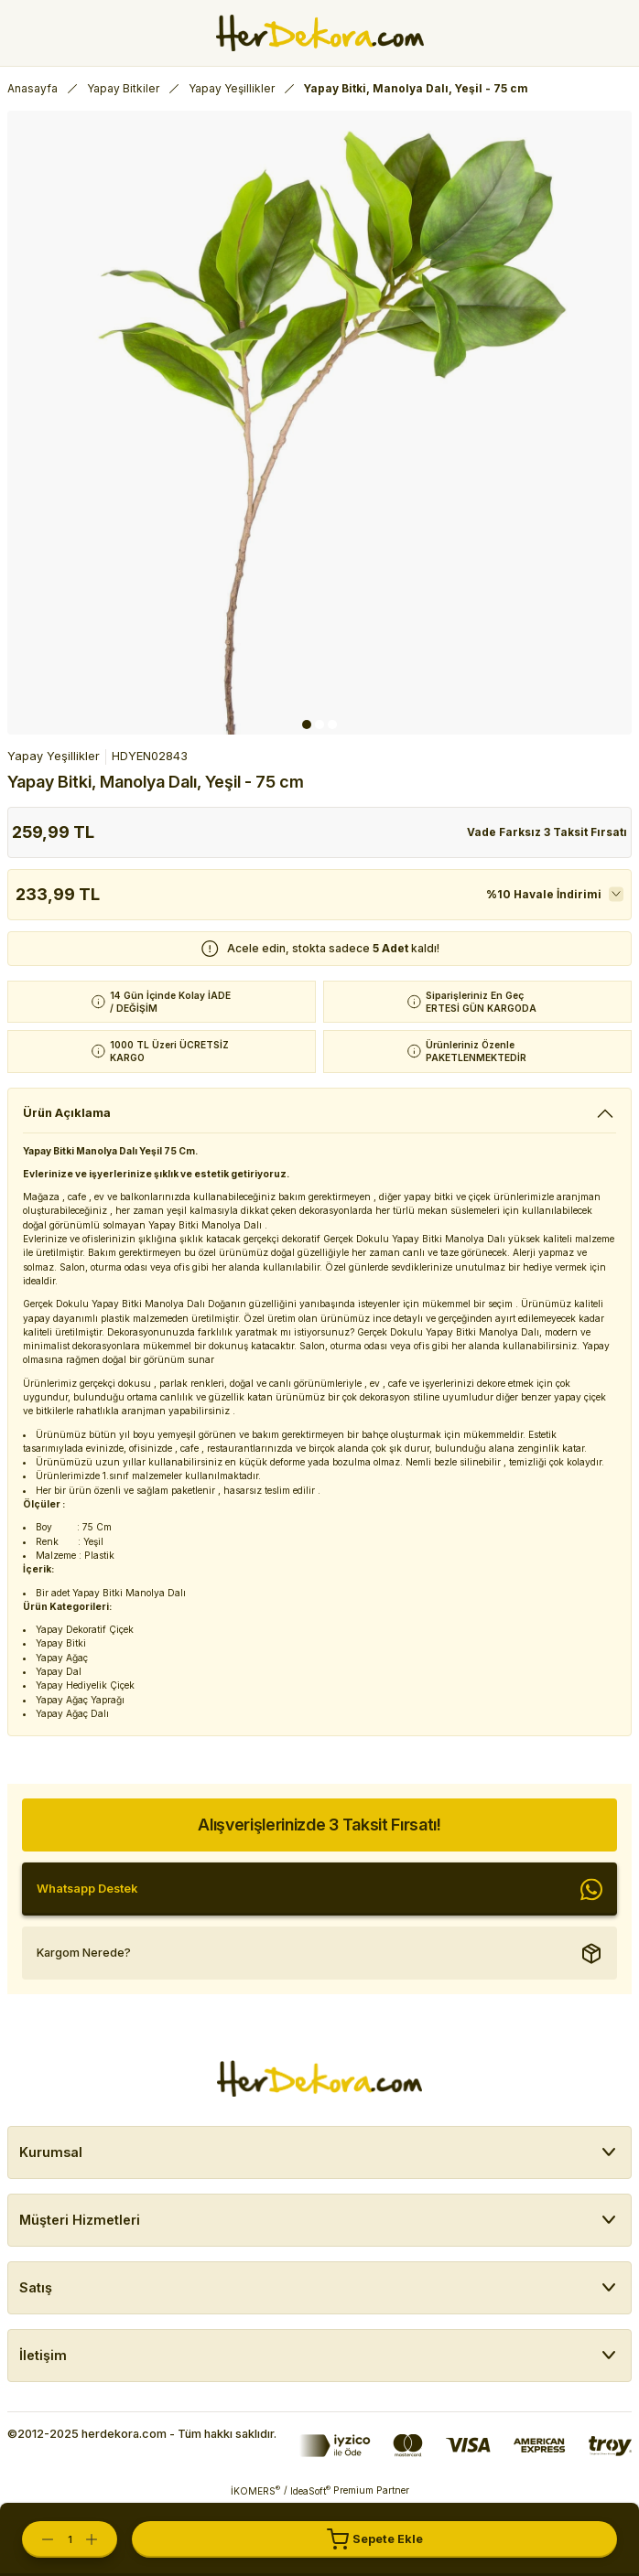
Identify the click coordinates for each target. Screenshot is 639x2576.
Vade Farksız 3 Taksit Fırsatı (547, 832)
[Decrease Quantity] (38, 2539)
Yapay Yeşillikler (53, 756)
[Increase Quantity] (100, 2539)
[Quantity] (69, 2539)
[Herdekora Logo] (320, 33)
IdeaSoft (310, 2490)
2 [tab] (319, 724)
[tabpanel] (319, 423)
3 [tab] (332, 724)
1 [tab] (306, 724)
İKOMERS (255, 2490)
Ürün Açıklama (67, 1113)
